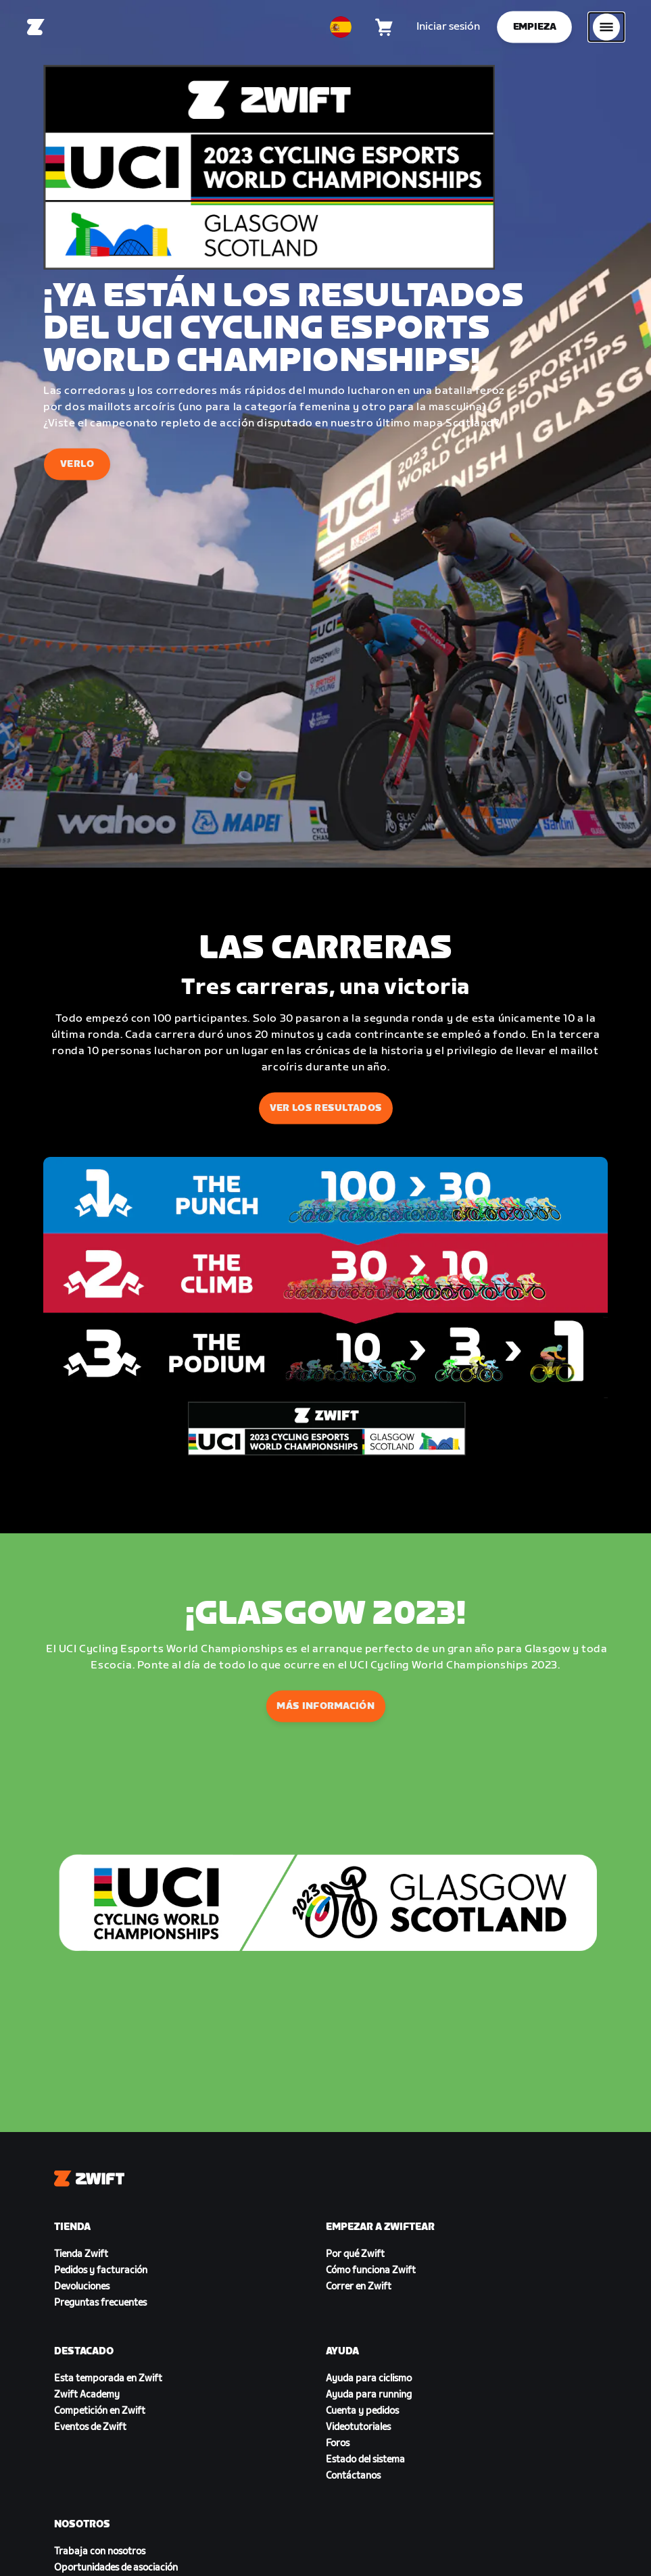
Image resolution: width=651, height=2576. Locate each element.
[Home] (36, 27)
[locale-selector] (341, 27)
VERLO (77, 464)
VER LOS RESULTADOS (325, 1108)
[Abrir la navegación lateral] (606, 27)
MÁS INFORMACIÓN (325, 1706)
